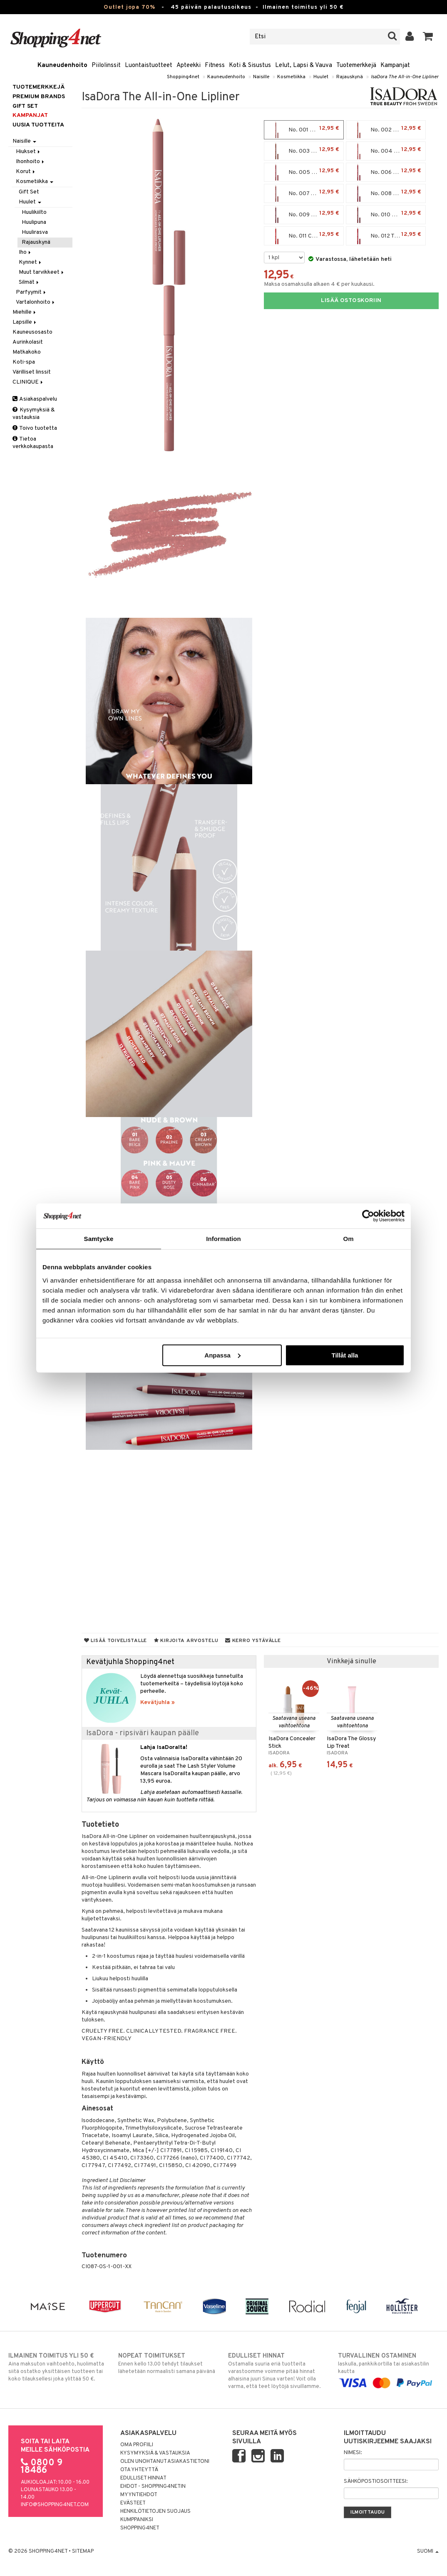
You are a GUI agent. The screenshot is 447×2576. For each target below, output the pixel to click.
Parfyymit (31, 292)
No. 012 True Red (385, 236)
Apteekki (188, 65)
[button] (428, 37)
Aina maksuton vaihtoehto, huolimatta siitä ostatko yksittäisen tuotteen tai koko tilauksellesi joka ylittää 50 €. (58, 2367)
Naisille (261, 77)
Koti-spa (23, 362)
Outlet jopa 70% (129, 7)
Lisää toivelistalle (115, 1640)
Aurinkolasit (27, 342)
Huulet (320, 77)
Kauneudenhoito (62, 65)
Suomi (428, 2551)
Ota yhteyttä (139, 2470)
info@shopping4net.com (55, 2505)
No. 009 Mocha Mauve (305, 214)
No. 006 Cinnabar (385, 172)
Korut (26, 171)
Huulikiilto (34, 212)
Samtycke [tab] (99, 1238)
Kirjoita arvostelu (186, 1640)
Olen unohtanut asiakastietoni (164, 2461)
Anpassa (222, 1354)
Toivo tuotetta (34, 428)
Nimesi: (353, 2453)
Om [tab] (348, 1238)
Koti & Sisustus (250, 65)
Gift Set (29, 192)
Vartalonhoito (36, 302)
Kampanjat (395, 65)
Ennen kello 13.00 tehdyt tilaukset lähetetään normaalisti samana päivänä (168, 2363)
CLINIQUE (28, 382)
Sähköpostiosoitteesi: (375, 2481)
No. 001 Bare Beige (303, 129)
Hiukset (28, 151)
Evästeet (133, 2503)
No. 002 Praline (385, 129)
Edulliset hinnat (143, 2478)
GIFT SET (25, 106)
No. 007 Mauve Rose (305, 193)
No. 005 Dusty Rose (305, 172)
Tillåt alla (344, 1354)
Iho (25, 252)
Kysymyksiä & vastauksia (33, 413)
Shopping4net (183, 77)
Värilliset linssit (31, 372)
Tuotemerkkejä (356, 65)
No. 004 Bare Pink (385, 151)
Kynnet (30, 262)
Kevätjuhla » (157, 1702)
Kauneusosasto (32, 332)
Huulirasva (35, 232)
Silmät (29, 282)
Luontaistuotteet (148, 65)
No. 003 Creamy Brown (305, 151)
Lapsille (24, 322)
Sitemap (83, 2551)
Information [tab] (223, 1238)
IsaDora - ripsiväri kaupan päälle (142, 1733)
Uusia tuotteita (38, 125)
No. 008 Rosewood (385, 193)
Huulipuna (34, 222)
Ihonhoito (30, 161)
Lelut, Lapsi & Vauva (303, 65)
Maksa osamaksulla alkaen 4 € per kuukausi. (319, 284)
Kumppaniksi (136, 2520)
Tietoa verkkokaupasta (32, 443)
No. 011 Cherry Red (303, 236)
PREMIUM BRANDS (38, 96)
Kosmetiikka (291, 77)
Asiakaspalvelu (34, 399)
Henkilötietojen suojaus (155, 2511)
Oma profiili (136, 2445)
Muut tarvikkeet (42, 272)
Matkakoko (26, 352)
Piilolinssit (106, 65)
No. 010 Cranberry (385, 214)
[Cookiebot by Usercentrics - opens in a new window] (368, 1216)
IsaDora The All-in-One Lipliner (405, 77)
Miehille (24, 312)
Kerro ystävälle (253, 1640)
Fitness (215, 65)
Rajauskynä (349, 77)
